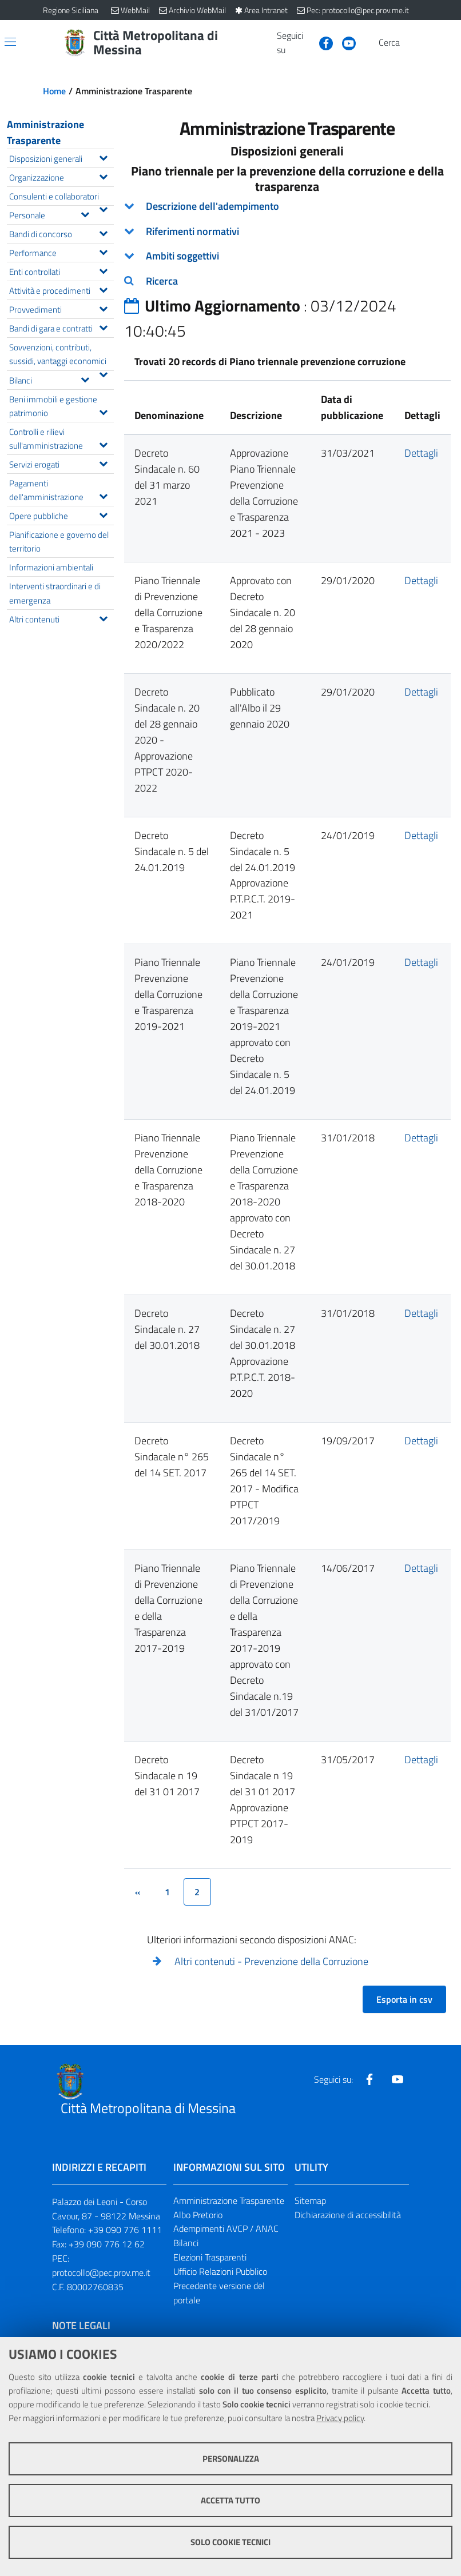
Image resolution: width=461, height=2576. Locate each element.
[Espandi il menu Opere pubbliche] (103, 514)
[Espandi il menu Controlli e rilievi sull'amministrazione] (103, 443)
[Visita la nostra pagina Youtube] (344, 42)
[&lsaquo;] (138, 1892)
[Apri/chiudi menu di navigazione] (10, 42)
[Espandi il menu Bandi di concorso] (103, 232)
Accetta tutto (230, 2500)
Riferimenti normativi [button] (192, 231)
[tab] (287, 206)
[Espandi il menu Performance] (103, 251)
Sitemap (310, 2200)
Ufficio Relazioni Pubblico (220, 2271)
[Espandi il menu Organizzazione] (103, 175)
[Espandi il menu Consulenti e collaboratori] (103, 208)
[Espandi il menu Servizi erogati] (103, 462)
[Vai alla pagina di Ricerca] (411, 43)
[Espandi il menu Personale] (85, 213)
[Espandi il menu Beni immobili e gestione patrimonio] (103, 411)
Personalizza (230, 2458)
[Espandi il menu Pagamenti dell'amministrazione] (103, 495)
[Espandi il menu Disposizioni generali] (103, 156)
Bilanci (185, 2243)
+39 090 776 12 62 (107, 2244)
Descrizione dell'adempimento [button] (212, 206)
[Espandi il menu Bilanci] (85, 378)
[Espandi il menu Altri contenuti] (103, 617)
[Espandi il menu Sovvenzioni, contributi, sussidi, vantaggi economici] (103, 373)
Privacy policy (340, 2418)
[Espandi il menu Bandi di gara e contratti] (103, 326)
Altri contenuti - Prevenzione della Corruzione (271, 1961)
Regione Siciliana (70, 10)
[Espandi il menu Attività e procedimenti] (103, 288)
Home (54, 91)
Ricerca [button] (162, 281)
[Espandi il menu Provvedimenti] (103, 307)
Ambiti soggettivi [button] (182, 255)
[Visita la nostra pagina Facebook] (321, 42)
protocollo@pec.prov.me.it (101, 2272)
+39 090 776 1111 (125, 2229)
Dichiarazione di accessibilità (348, 2215)
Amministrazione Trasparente (45, 132)
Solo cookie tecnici (230, 2542)
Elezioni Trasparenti (210, 2257)
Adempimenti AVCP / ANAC (226, 2228)
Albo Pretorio (197, 2215)
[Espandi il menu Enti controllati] (103, 270)
